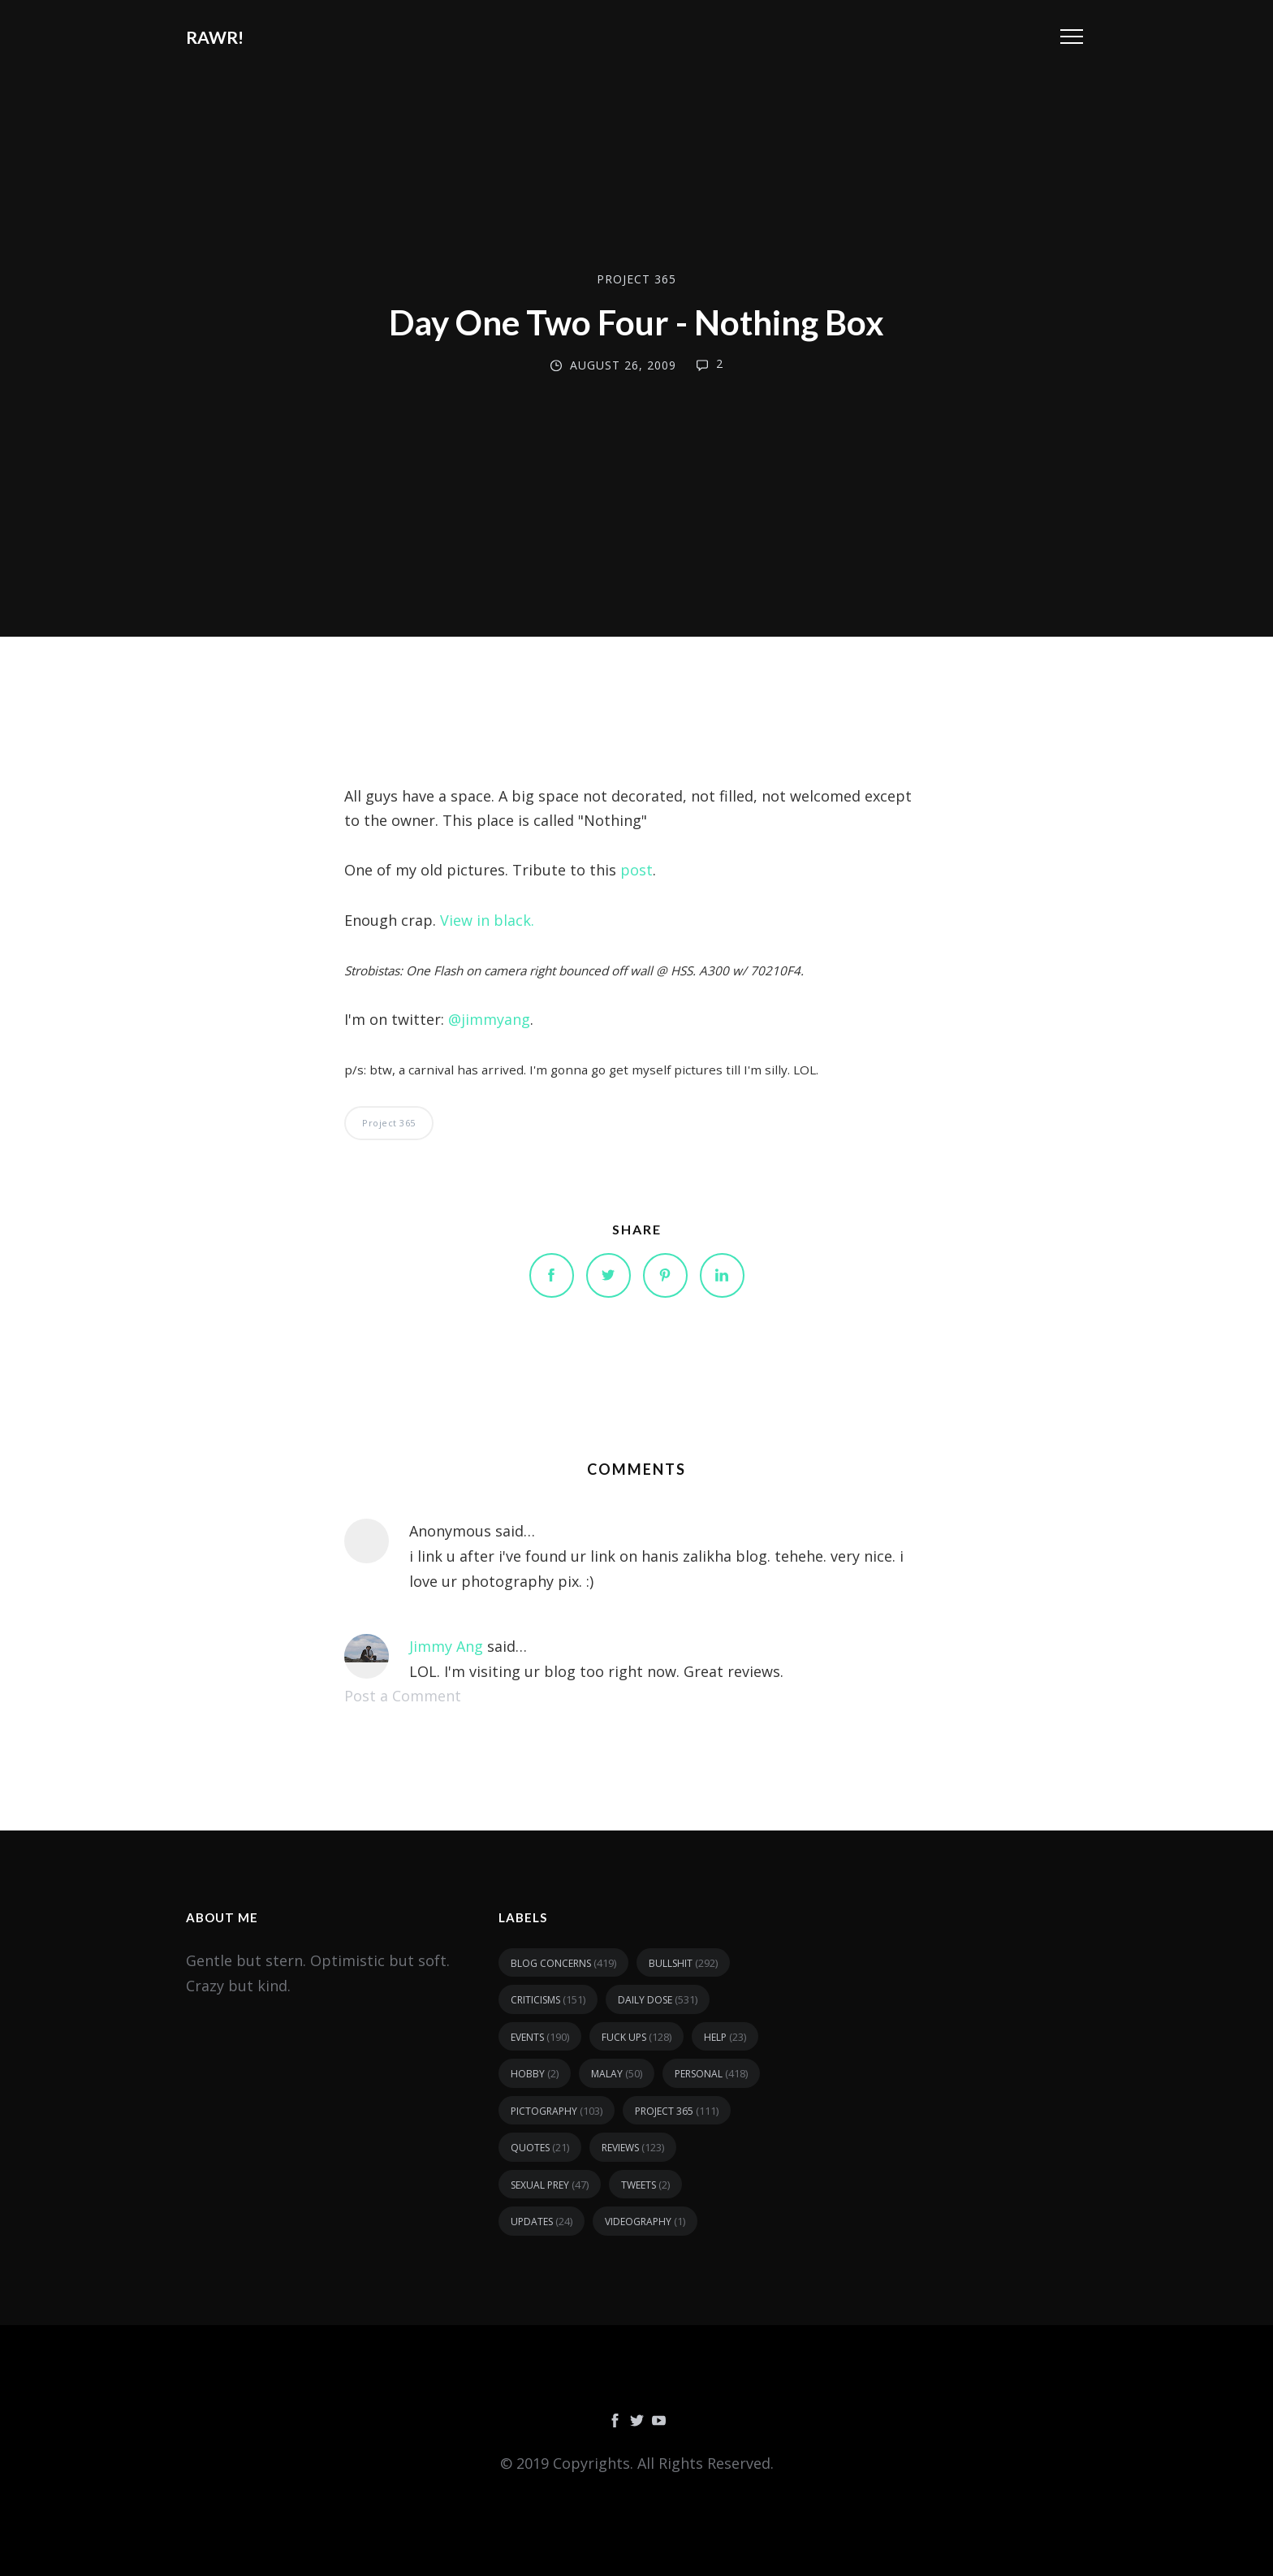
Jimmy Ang (446, 1646)
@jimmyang (489, 1019)
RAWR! (215, 37)
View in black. (487, 920)
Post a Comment (402, 1695)
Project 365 (636, 279)
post (636, 870)
